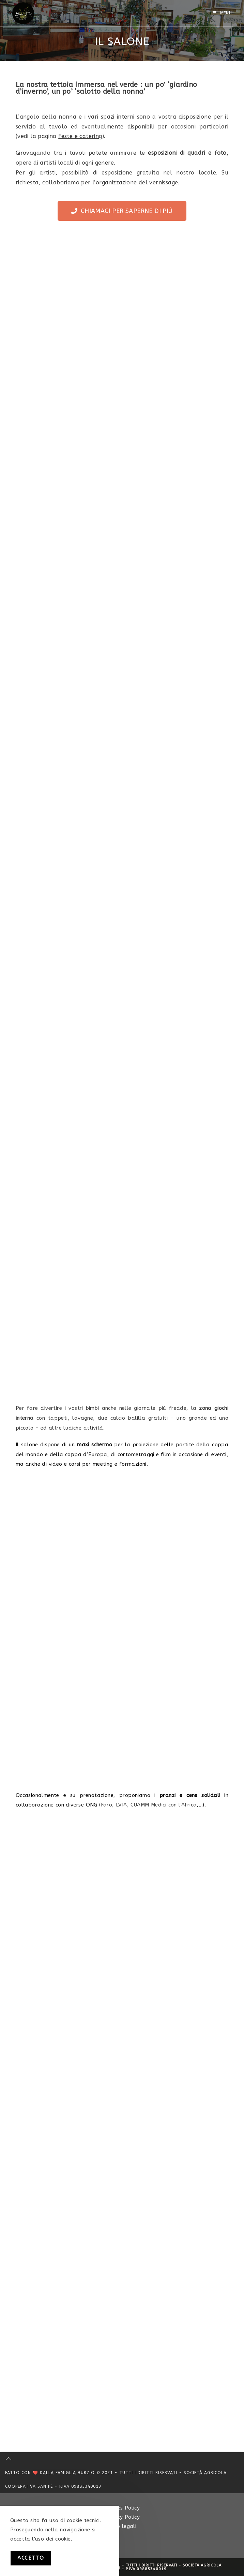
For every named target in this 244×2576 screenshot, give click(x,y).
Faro (106, 1805)
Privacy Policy (122, 2517)
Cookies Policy (122, 2508)
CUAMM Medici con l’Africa (164, 1805)
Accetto (30, 2558)
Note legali (122, 2526)
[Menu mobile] (222, 13)
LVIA (121, 1805)
